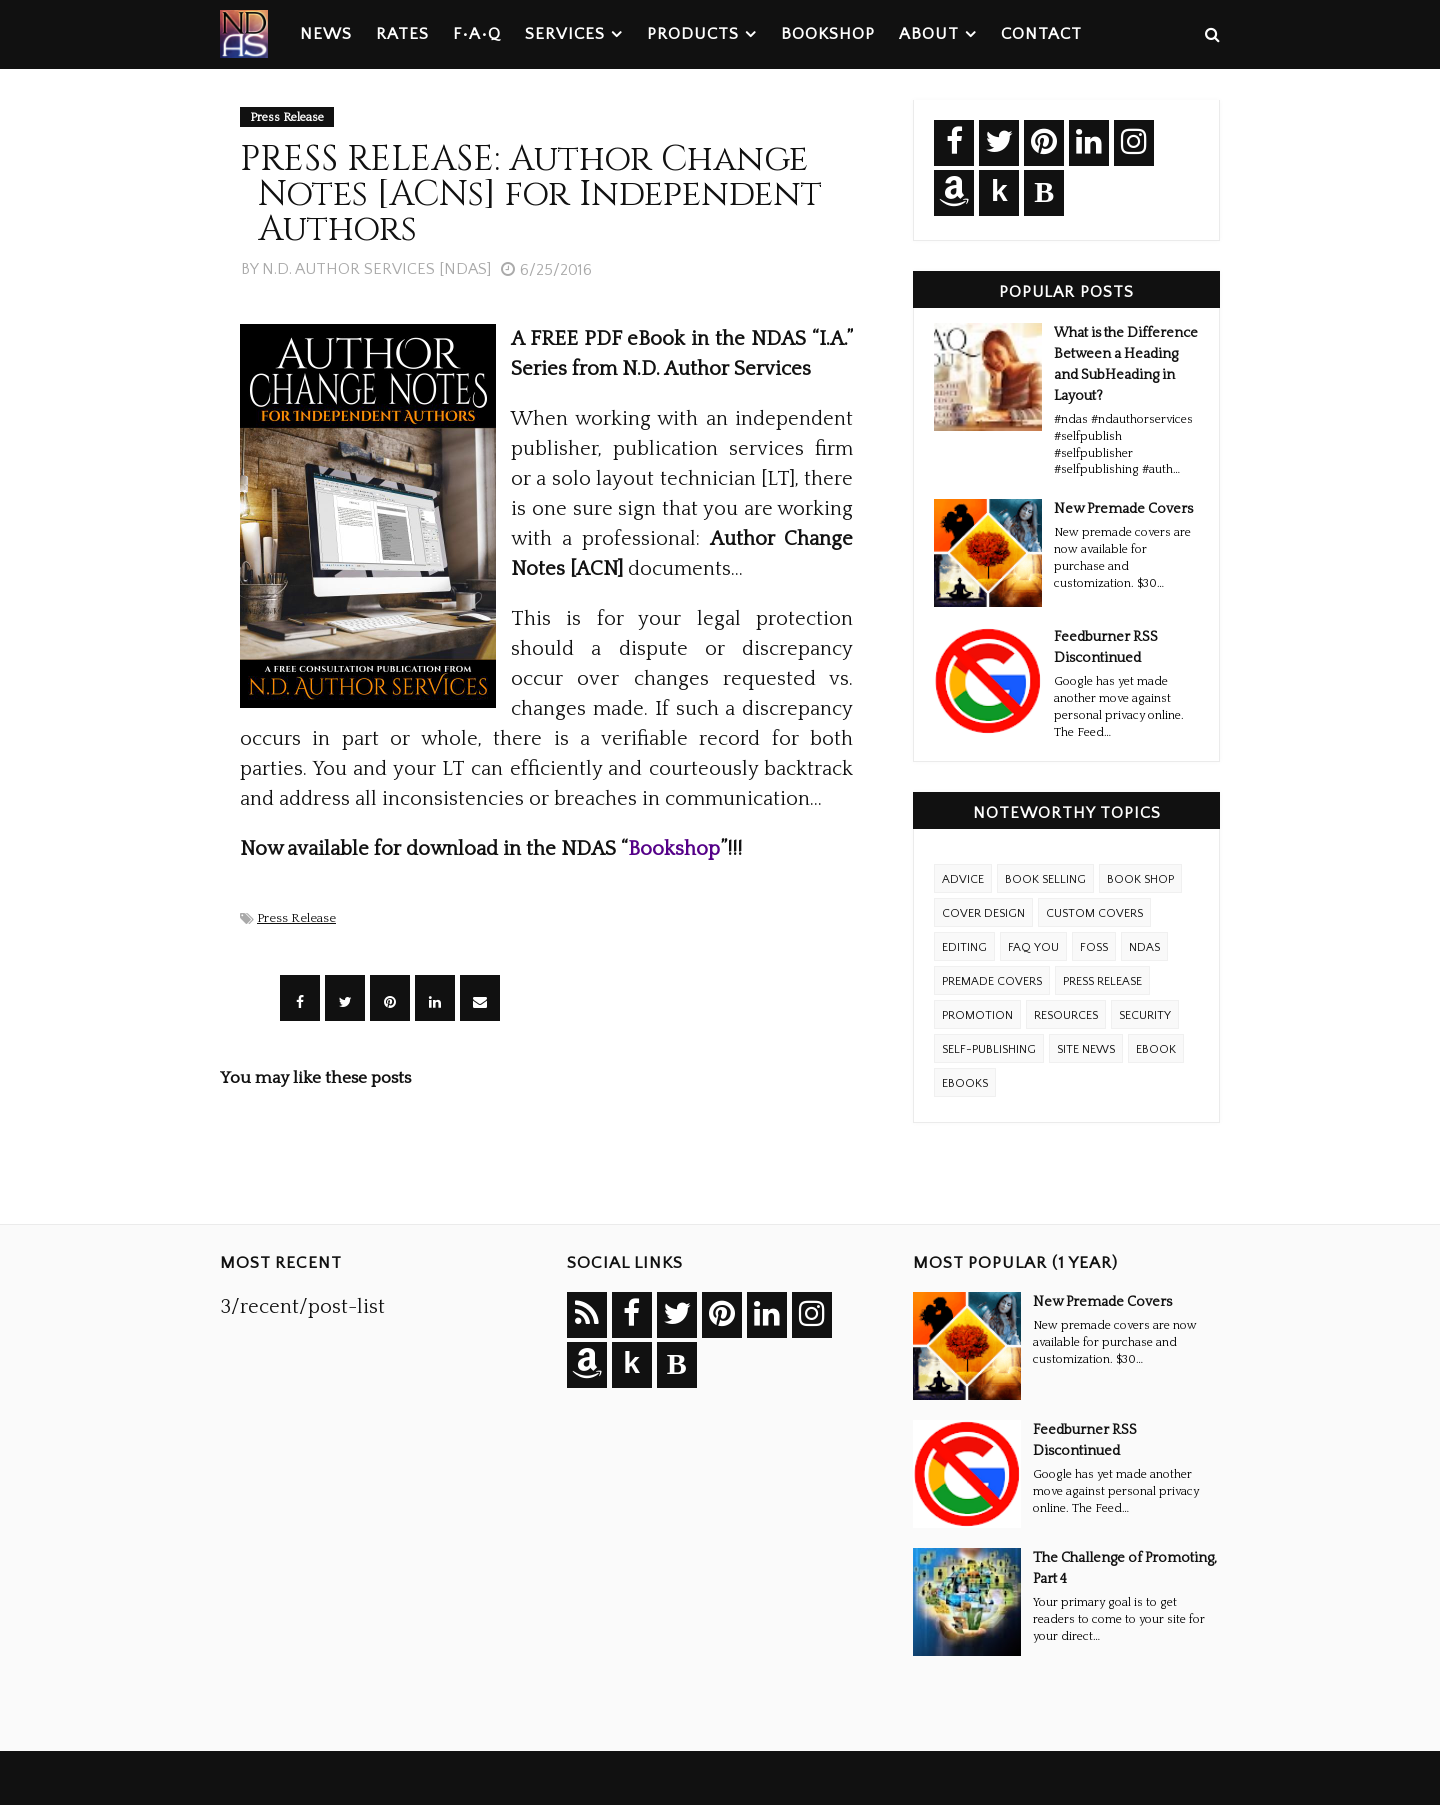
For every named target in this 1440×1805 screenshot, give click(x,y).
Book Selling (1045, 879)
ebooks (965, 1083)
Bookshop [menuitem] (828, 34)
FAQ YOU (1033, 947)
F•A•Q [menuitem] (477, 34)
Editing (964, 947)
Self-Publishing (989, 1049)
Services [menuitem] (565, 34)
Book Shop (1140, 879)
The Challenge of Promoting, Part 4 (1125, 1568)
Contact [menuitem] (1041, 34)
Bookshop (674, 849)
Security (1145, 1015)
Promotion (977, 1015)
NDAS (1144, 947)
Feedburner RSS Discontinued (1106, 647)
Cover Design (983, 913)
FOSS (1094, 947)
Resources (1066, 1015)
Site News (1086, 1049)
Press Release (296, 918)
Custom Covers (1094, 913)
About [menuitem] (929, 34)
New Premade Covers (1123, 509)
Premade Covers (992, 981)
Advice (963, 879)
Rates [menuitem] (402, 34)
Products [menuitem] (693, 34)
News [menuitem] (326, 34)
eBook (1156, 1049)
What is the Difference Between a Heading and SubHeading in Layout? (1126, 364)
